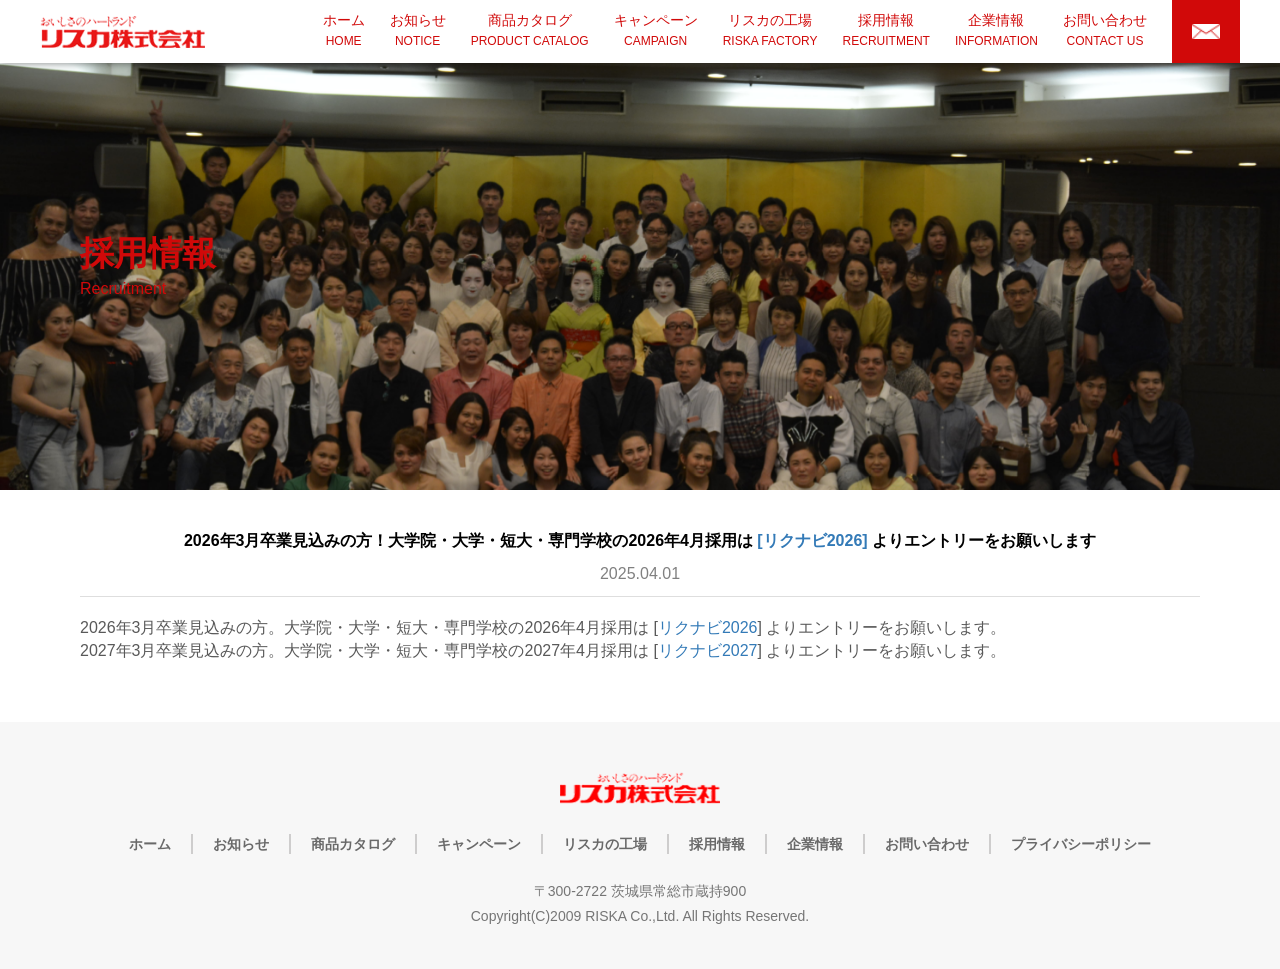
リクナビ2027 (708, 650)
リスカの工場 (605, 844)
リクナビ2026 (708, 627)
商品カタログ (353, 844)
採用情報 (717, 844)
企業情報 (815, 844)
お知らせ (241, 844)
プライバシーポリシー (1081, 844)
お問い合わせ (927, 844)
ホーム (150, 844)
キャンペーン (479, 844)
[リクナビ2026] (812, 540)
